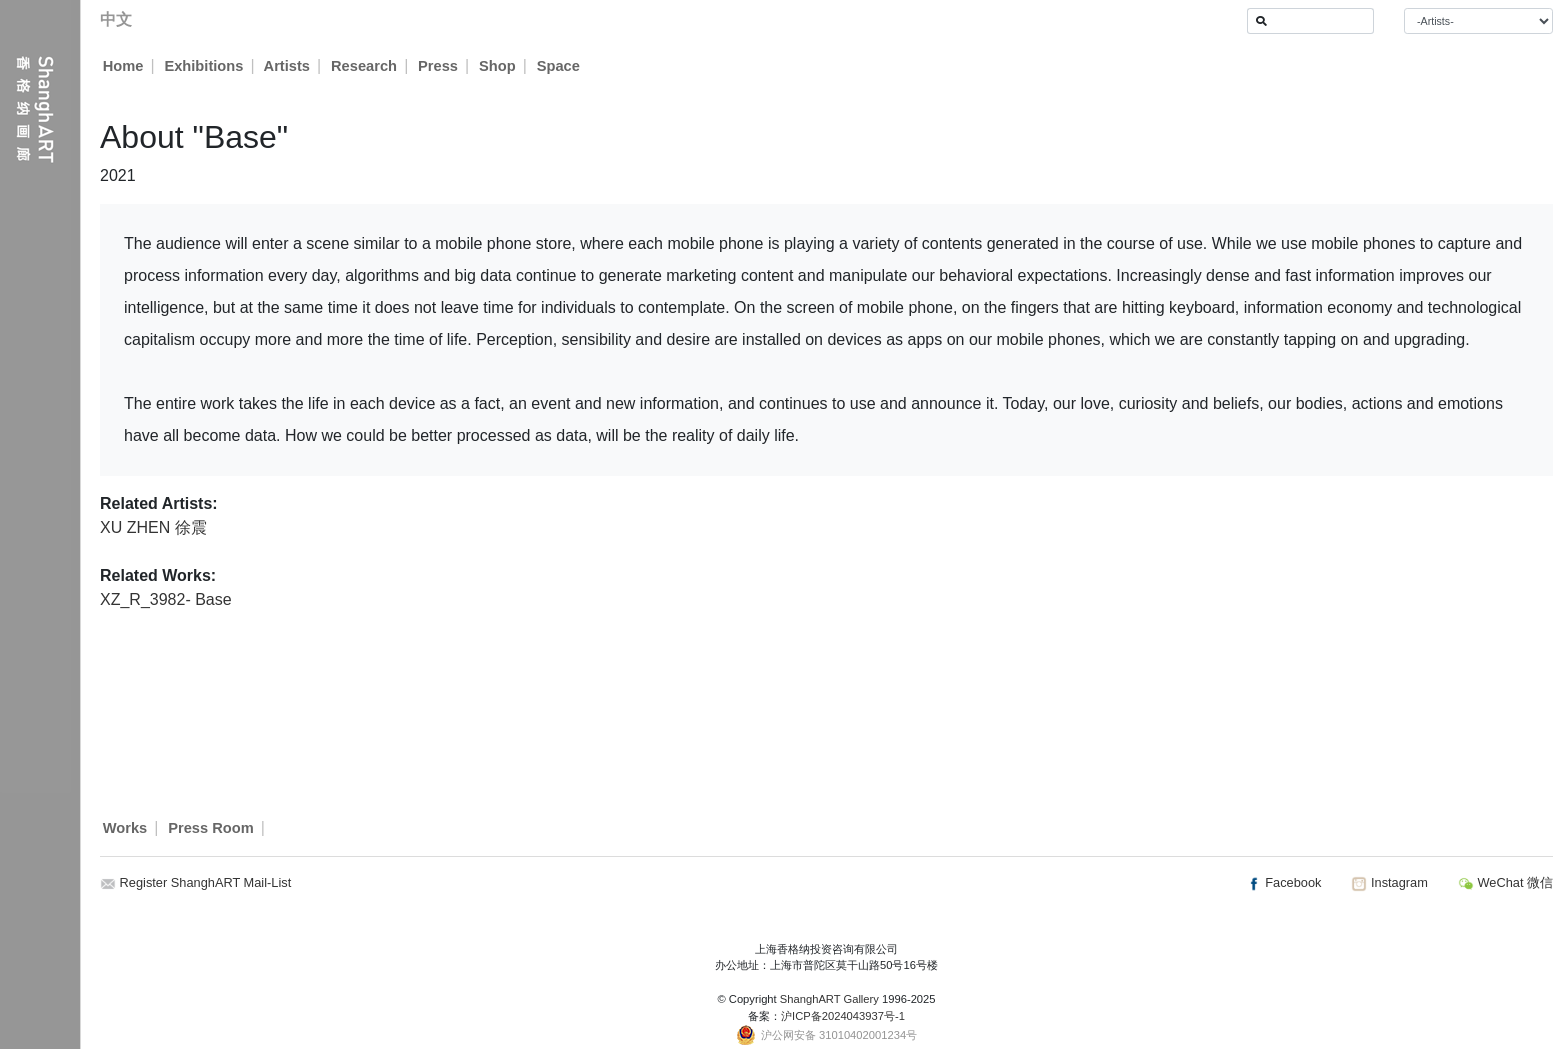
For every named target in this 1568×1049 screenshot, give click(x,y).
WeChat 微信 (1505, 882)
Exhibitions (203, 66)
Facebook (1284, 882)
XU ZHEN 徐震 (153, 527)
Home (123, 66)
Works (125, 828)
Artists (287, 66)
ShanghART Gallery (829, 999)
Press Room (211, 828)
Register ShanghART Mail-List (206, 882)
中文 (116, 19)
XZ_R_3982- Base (166, 599)
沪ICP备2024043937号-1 (843, 1016)
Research (365, 66)
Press (439, 66)
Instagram (1389, 882)
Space (559, 66)
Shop (498, 66)
